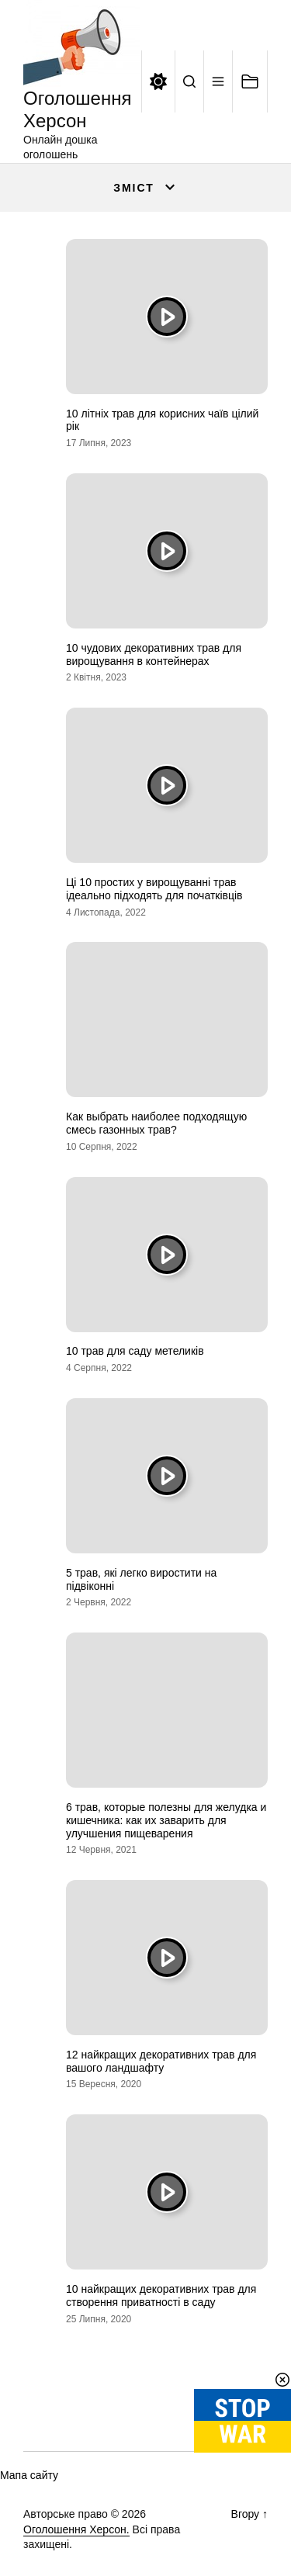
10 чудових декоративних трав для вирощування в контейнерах (153, 654)
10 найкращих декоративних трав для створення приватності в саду (161, 2295)
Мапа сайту (29, 2475)
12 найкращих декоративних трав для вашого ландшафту (161, 2061)
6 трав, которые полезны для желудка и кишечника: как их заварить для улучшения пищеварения (166, 1820)
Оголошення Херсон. (76, 2529)
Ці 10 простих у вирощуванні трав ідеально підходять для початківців (154, 889)
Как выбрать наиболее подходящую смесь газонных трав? (156, 1123)
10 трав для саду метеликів (135, 1351)
